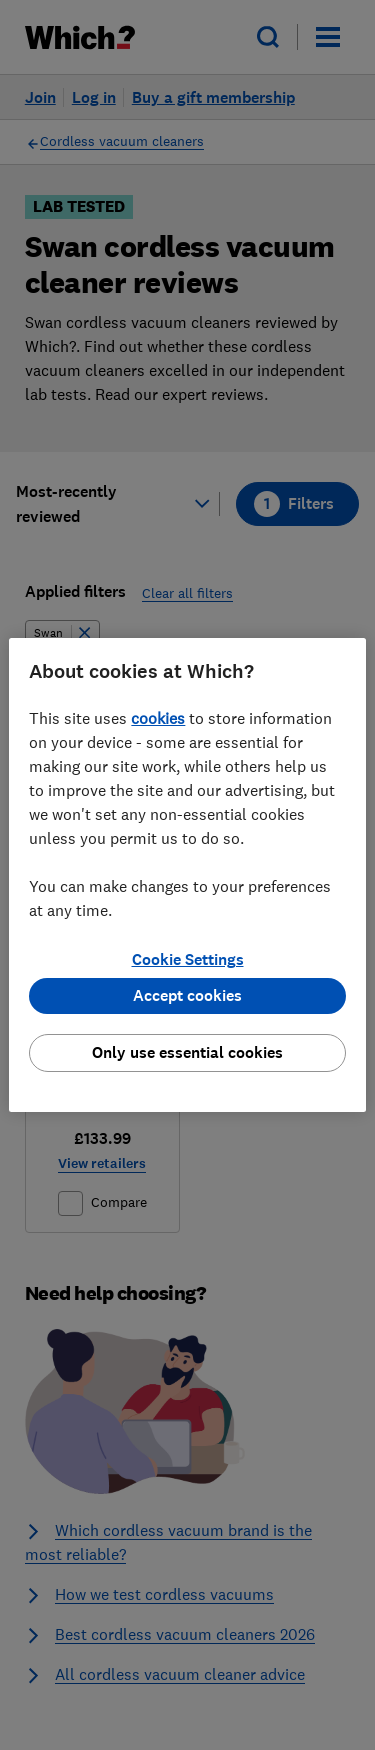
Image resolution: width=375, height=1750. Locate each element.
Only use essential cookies (187, 1052)
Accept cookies (187, 995)
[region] (187, 875)
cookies (158, 718)
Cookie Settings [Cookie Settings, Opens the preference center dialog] (188, 959)
